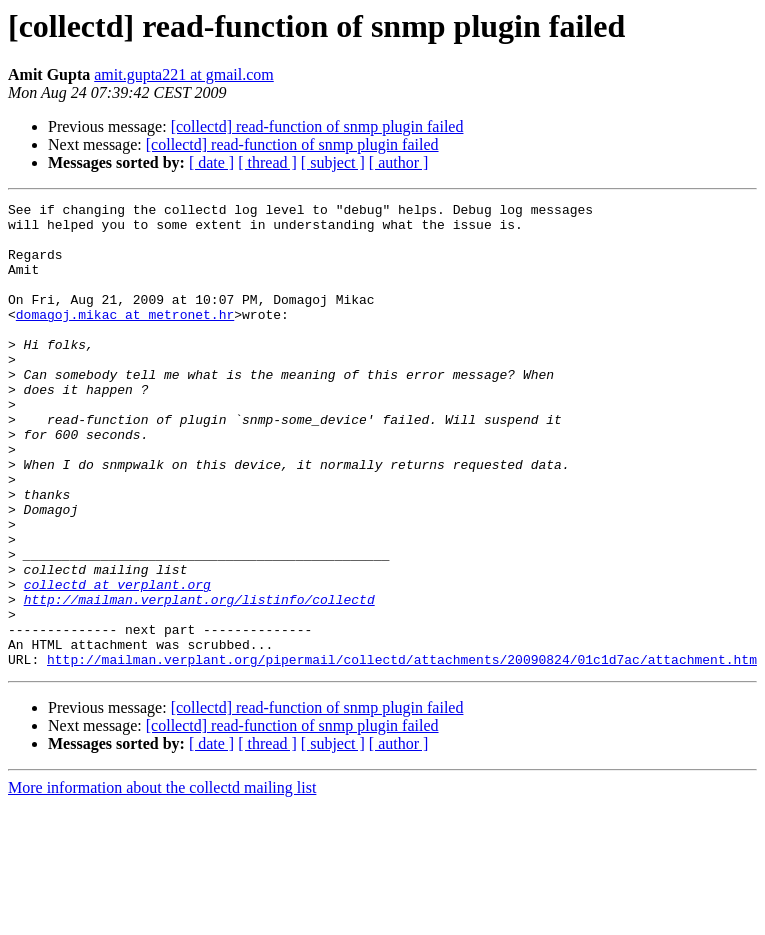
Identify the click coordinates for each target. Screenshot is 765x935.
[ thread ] (267, 162)
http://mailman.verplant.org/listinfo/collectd (199, 680)
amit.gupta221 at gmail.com (184, 74)
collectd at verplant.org (117, 662)
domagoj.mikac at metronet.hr (125, 338)
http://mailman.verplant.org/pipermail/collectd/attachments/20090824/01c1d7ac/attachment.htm (402, 752)
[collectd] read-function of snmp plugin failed (317, 126)
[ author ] (399, 162)
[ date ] (211, 162)
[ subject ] (333, 162)
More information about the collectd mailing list (162, 880)
